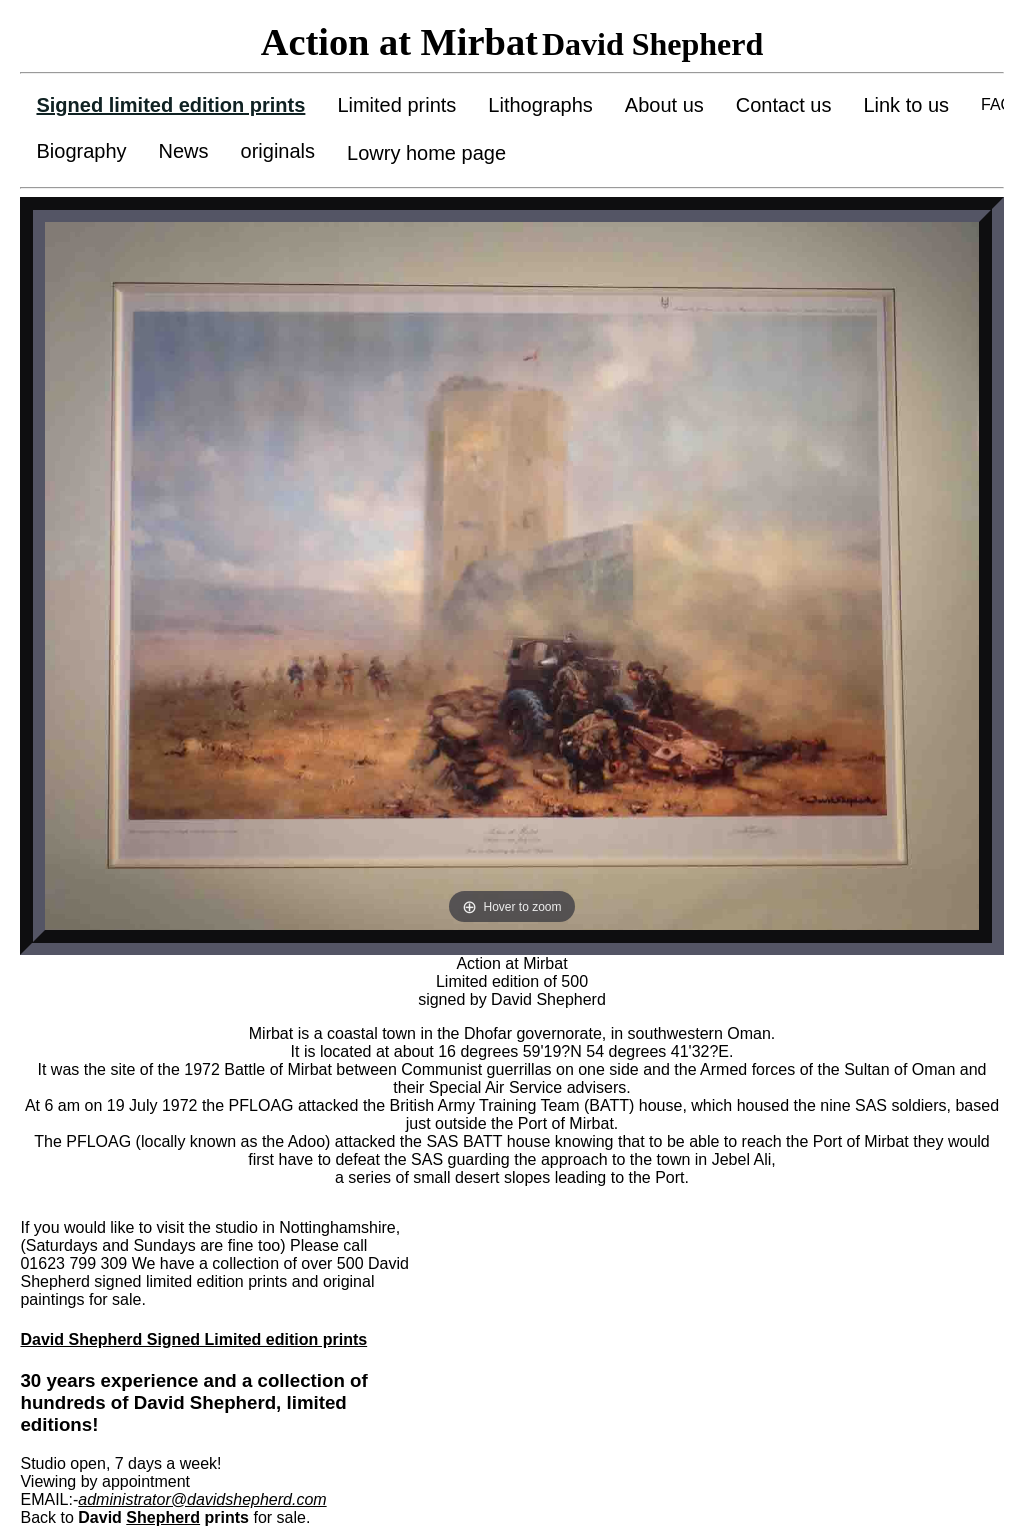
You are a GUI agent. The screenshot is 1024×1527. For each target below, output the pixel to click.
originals (278, 151)
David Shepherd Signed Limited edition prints (193, 1339)
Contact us (784, 105)
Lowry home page (426, 153)
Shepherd (163, 1517)
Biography (81, 151)
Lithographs (540, 105)
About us (664, 105)
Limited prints (396, 105)
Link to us (906, 105)
